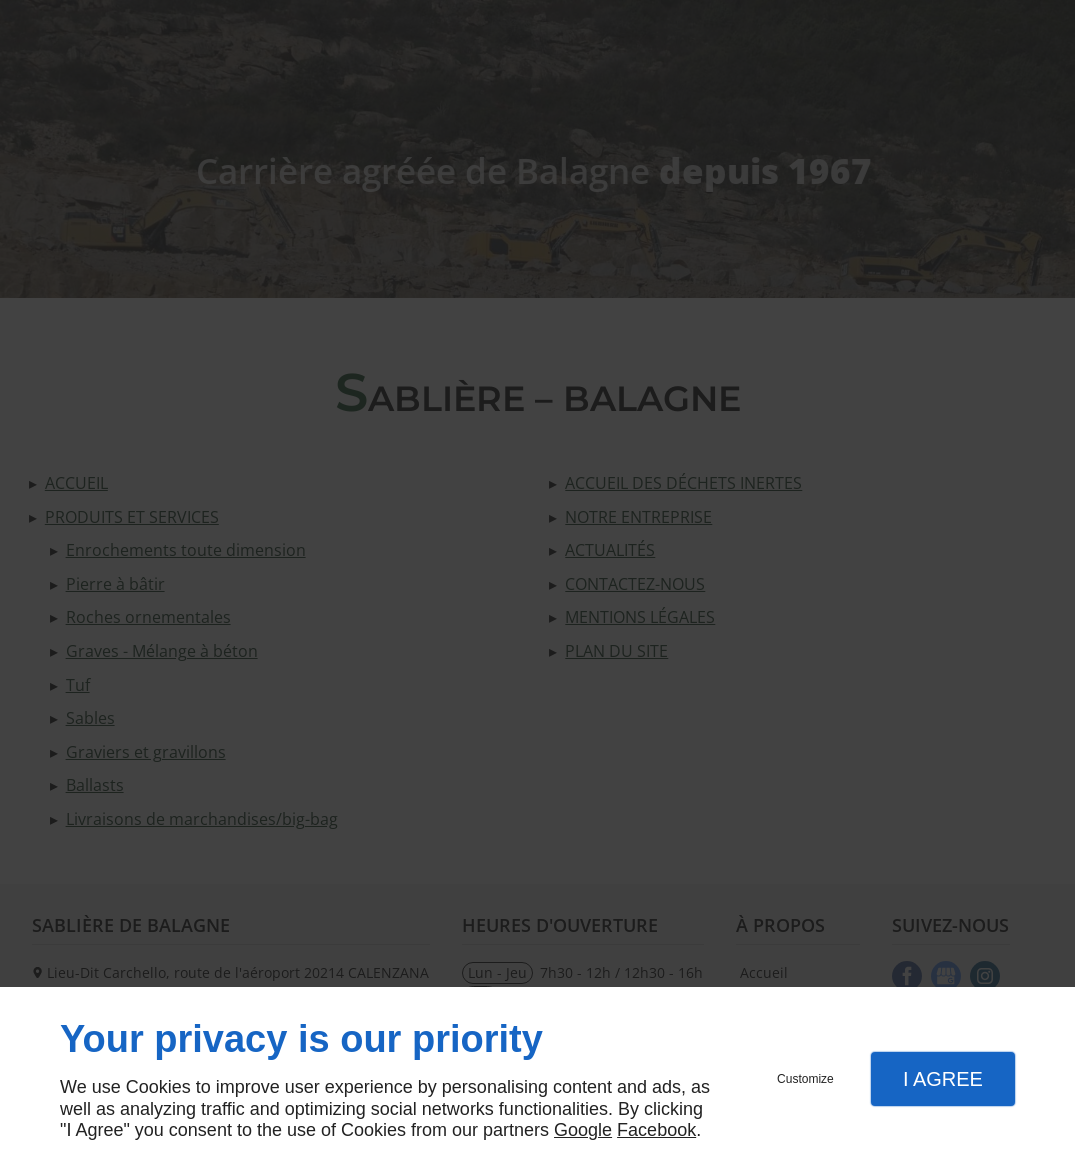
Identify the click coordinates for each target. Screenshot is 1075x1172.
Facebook (656, 1130)
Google (583, 1130)
